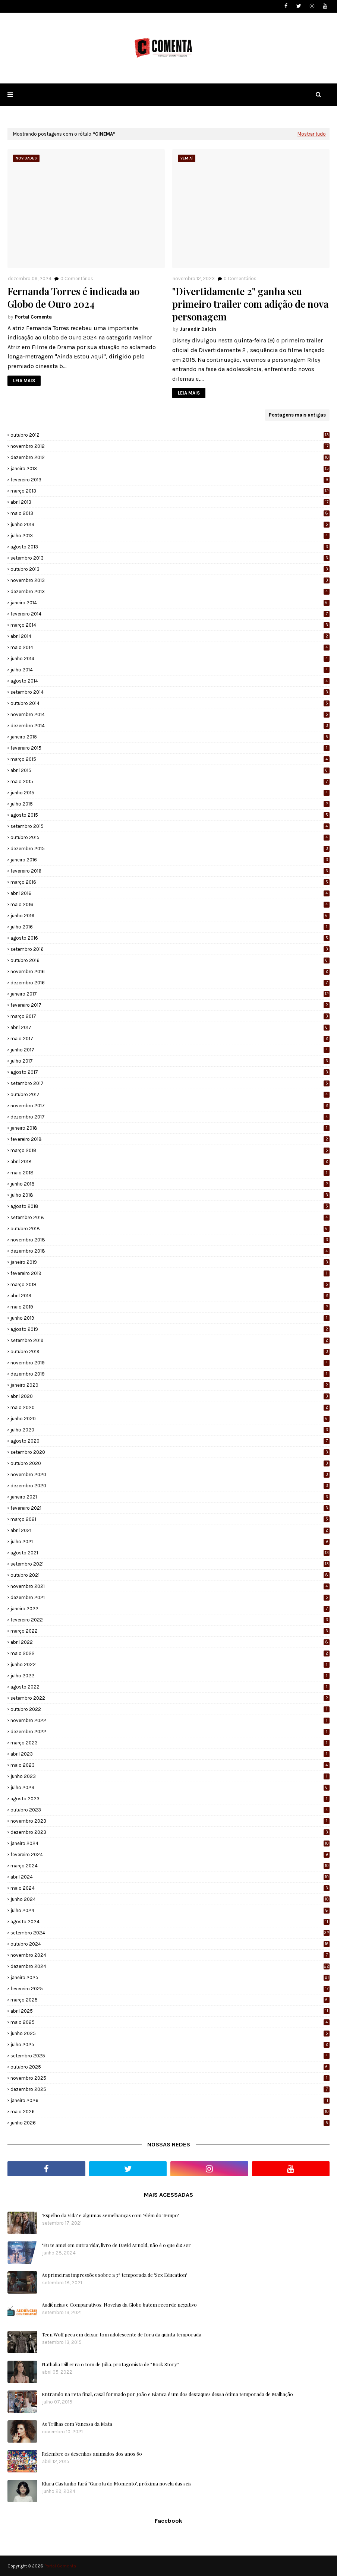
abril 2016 (170, 893)
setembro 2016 (170, 949)
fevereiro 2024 (170, 1854)
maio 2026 (170, 2111)
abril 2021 (170, 1530)
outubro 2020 (170, 1463)
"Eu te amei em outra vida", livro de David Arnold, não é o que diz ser (116, 2245)
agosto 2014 (170, 681)
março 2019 (170, 1284)
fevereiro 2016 (170, 871)
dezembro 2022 (170, 1731)
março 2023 (170, 1743)
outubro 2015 (170, 837)
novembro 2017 (170, 1105)
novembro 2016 (170, 971)
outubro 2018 (170, 1228)
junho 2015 (170, 792)
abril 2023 (170, 1754)
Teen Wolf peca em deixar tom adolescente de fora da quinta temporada (121, 2334)
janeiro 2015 (170, 737)
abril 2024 (170, 1877)
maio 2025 (170, 2022)
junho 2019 (170, 1318)
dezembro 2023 (170, 1832)
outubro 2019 (170, 1351)
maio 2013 (170, 513)
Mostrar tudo (311, 134)
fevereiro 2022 (170, 1620)
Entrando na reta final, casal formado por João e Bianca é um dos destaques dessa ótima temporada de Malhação (167, 2394)
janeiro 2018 (170, 1128)
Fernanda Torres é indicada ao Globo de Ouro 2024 (73, 297)
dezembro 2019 (170, 1374)
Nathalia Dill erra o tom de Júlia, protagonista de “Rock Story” (110, 2364)
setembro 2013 (170, 558)
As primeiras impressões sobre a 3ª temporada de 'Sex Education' (114, 2275)
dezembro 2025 (170, 2089)
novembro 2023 (170, 1821)
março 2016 (170, 882)
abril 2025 (170, 2011)
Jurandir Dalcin (198, 329)
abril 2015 (170, 770)
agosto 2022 (170, 1687)
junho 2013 (170, 524)
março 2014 (170, 625)
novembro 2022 (170, 1720)
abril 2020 (170, 1396)
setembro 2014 (170, 692)
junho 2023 (170, 1776)
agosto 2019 (170, 1329)
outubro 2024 (170, 1944)
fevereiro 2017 (170, 1005)
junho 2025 (170, 2033)
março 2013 (170, 491)
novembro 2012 (170, 446)
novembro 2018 (170, 1240)
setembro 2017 (170, 1083)
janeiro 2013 (170, 468)
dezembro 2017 (170, 1117)
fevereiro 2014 (170, 614)
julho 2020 (170, 1430)
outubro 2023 (170, 1810)
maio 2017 (170, 1038)
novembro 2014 (170, 714)
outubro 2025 (170, 2067)
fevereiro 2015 (170, 748)
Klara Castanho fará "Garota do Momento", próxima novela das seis (117, 2483)
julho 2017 (170, 1061)
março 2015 (170, 759)
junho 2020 (170, 1418)
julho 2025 (170, 2044)
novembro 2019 (170, 1362)
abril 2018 (170, 1161)
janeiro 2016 (170, 860)
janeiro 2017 (170, 994)
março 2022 (170, 1631)
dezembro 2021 (170, 1597)
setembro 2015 (170, 826)
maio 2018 (170, 1172)
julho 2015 (170, 804)
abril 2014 (170, 636)
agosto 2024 (170, 1921)
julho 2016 (170, 927)
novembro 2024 (170, 1955)
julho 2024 (170, 1910)
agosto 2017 (170, 1072)
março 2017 (170, 1016)
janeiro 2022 (170, 1608)
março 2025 (170, 2000)
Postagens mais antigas (297, 415)
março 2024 (170, 1865)
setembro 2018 (170, 1217)
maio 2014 (170, 647)
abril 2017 (170, 1027)
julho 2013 (170, 535)
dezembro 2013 (170, 591)
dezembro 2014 (170, 725)
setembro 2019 (170, 1340)
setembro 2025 (170, 2055)
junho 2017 (170, 1050)
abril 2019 (170, 1295)
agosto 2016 (170, 938)
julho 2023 (170, 1787)
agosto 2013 (170, 547)
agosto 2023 (170, 1798)
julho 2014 (170, 670)
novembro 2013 (170, 580)
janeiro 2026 (170, 2100)
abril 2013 (170, 502)
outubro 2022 (170, 1709)
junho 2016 (170, 915)
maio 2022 (170, 1653)
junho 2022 (170, 1664)
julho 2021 (170, 1541)
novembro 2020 (170, 1474)
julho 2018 (170, 1195)
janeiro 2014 (170, 602)
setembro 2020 (170, 1452)
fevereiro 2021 (170, 1508)
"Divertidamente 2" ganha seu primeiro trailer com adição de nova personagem (250, 304)
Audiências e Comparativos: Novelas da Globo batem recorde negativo (119, 2304)
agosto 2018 (170, 1206)
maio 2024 (170, 1888)
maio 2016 (170, 904)
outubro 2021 (170, 1575)
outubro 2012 (170, 435)
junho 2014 (170, 658)
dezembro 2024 (170, 1966)
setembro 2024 (170, 1933)
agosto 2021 (170, 1553)
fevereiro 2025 (170, 1988)
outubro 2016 (170, 960)
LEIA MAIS (24, 380)
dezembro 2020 (170, 1485)
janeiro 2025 (170, 1977)
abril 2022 (170, 1642)
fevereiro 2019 (170, 1273)
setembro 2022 (170, 1698)
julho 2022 (170, 1675)
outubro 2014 (170, 703)
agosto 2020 (170, 1441)
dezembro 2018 (170, 1251)
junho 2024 (170, 1899)
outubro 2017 (170, 1094)
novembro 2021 (170, 1586)
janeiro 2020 (170, 1385)
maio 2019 (170, 1307)
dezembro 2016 (170, 982)
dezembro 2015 (170, 848)
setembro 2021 (170, 1564)
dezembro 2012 (170, 457)
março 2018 (170, 1150)
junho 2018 (170, 1184)
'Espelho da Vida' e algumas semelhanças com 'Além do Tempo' (110, 2215)
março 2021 (170, 1519)
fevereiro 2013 (170, 479)
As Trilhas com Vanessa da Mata (77, 2424)
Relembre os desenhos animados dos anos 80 (92, 2453)
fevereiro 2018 (170, 1139)
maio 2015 (170, 781)
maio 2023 (170, 1765)
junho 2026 (170, 2123)
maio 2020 (170, 1407)
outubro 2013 (170, 569)
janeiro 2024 (170, 1843)
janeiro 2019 (170, 1262)
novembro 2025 (170, 2078)
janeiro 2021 (170, 1497)
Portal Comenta (33, 317)
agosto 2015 (170, 815)
